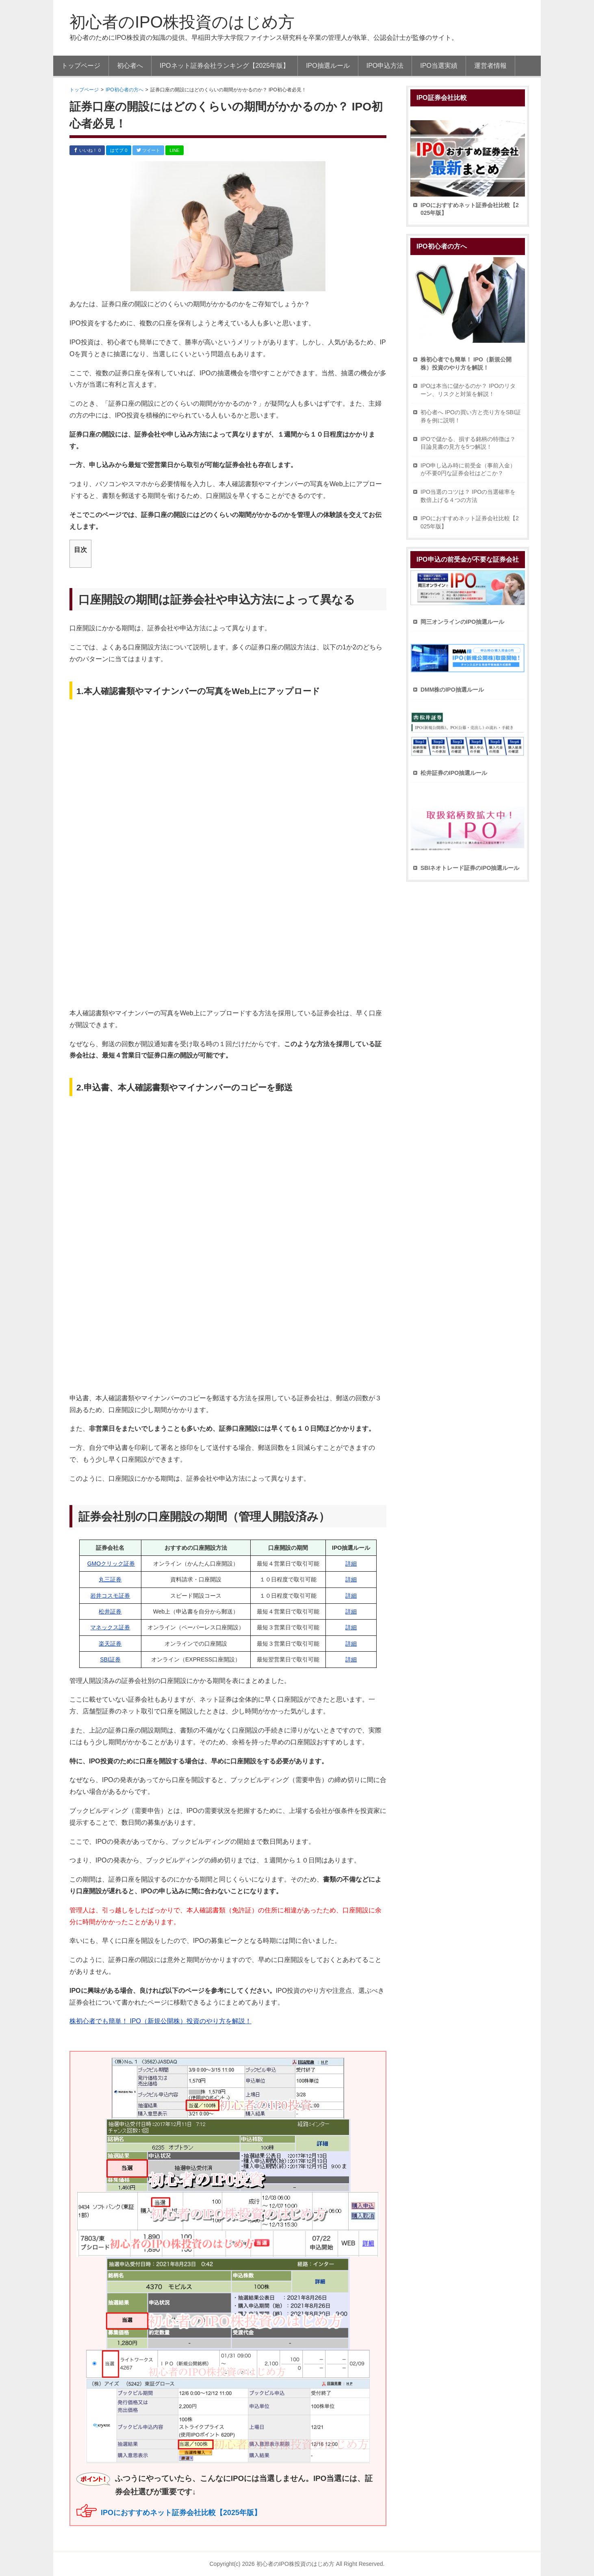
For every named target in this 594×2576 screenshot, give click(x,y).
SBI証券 (110, 1659)
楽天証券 (110, 1643)
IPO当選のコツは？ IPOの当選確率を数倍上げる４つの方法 (468, 496)
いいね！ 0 (87, 150)
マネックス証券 (110, 1627)
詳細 (351, 1563)
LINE (174, 150)
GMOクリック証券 (111, 1563)
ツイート (148, 150)
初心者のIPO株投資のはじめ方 (182, 22)
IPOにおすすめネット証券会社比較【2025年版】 (181, 2513)
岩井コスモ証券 (110, 1595)
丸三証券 (110, 1579)
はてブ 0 (118, 150)
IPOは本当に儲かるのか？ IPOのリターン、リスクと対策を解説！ (468, 390)
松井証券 (110, 1611)
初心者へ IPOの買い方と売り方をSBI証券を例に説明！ (471, 416)
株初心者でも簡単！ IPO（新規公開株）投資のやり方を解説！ (160, 2021)
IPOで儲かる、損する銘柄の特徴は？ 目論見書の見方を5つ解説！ (468, 443)
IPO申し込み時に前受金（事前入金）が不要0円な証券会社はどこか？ (468, 469)
